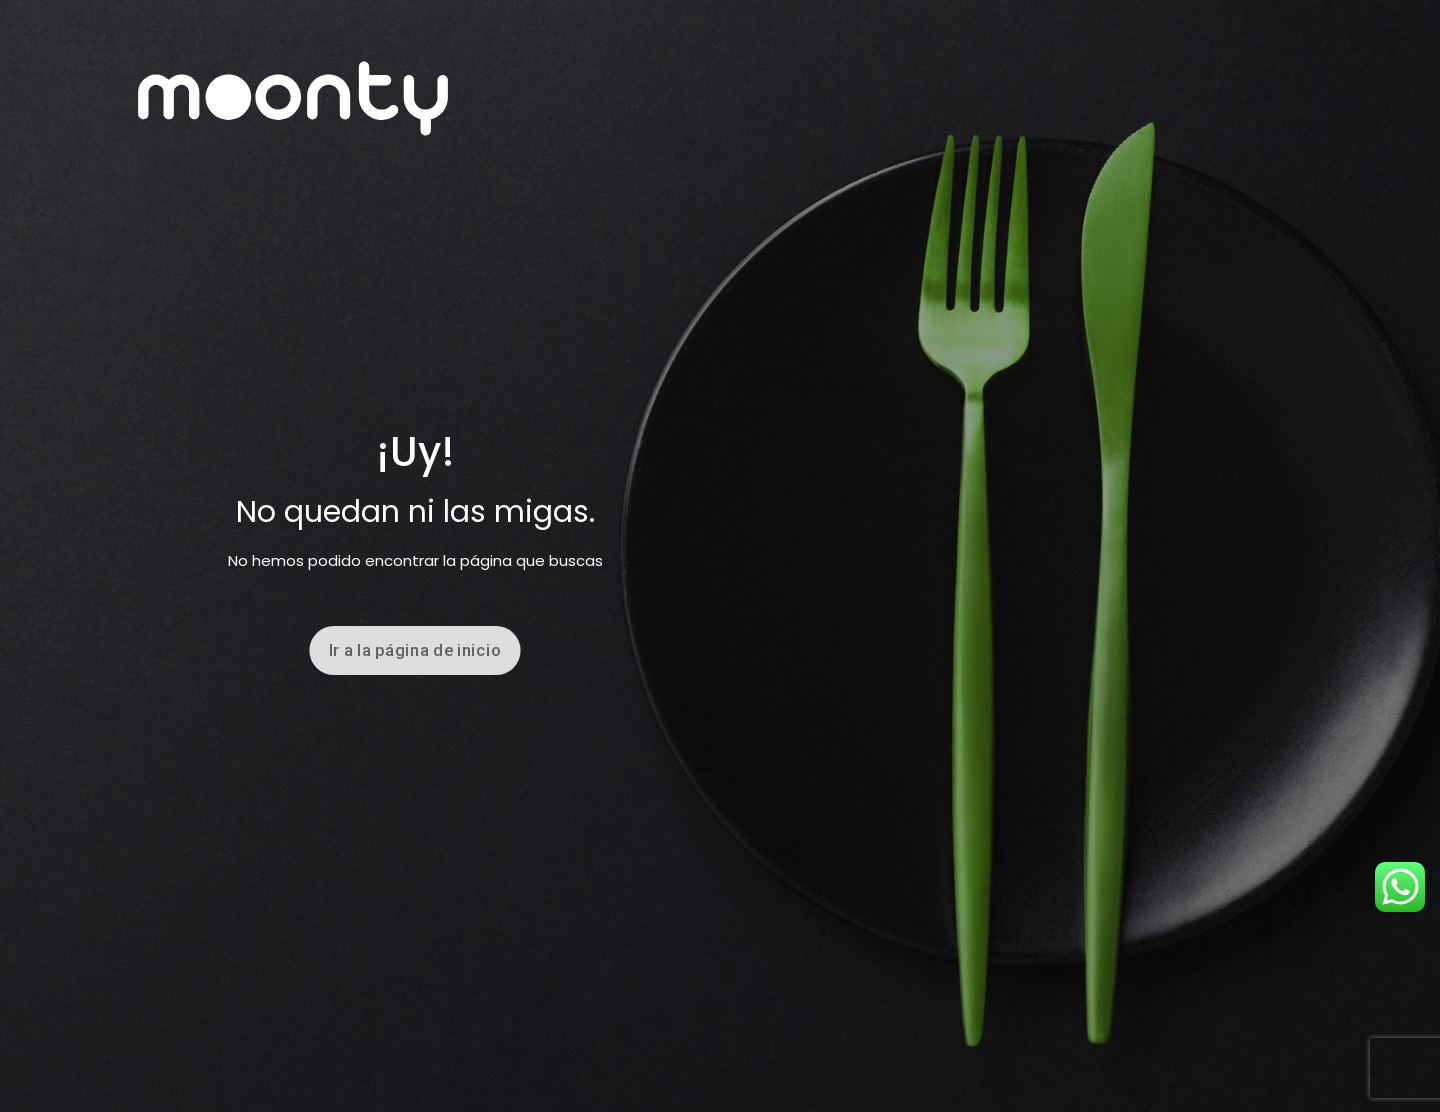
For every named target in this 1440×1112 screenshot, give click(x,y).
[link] (293, 98)
